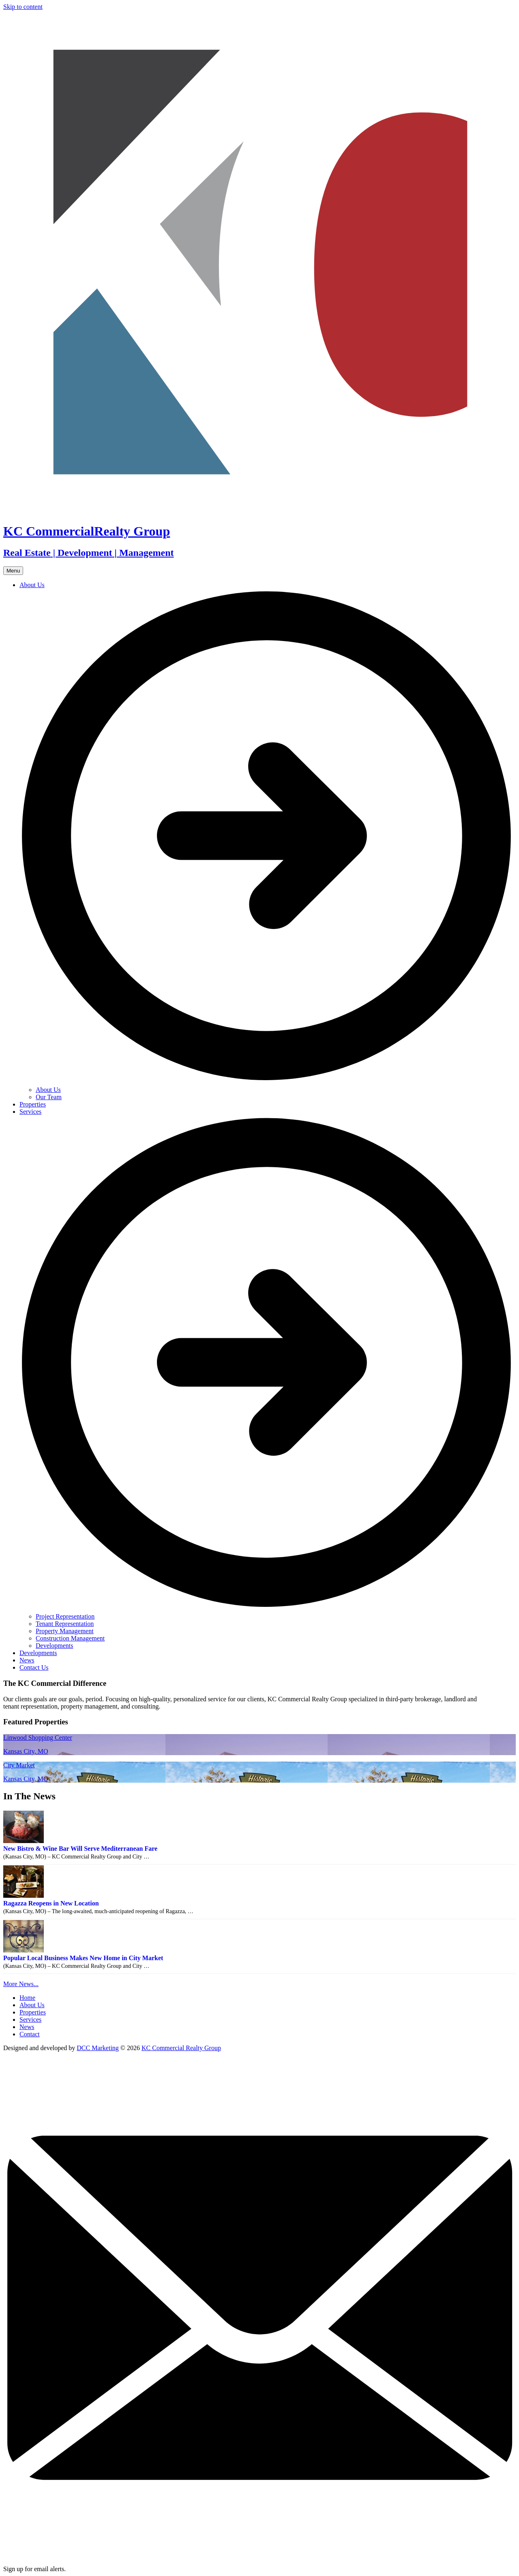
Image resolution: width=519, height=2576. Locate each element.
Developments (54, 1645)
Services (30, 2019)
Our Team (49, 1097)
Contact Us (34, 1667)
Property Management (65, 1631)
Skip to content (23, 6)
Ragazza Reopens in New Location (51, 1903)
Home (27, 1997)
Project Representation (65, 1616)
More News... (21, 1983)
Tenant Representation (65, 1623)
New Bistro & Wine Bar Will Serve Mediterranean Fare (80, 1848)
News (26, 1660)
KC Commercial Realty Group (181, 2047)
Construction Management (70, 1638)
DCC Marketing (98, 2047)
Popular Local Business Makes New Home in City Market (83, 1957)
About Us (48, 1089)
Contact (29, 2034)
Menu (13, 571)
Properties (32, 1104)
